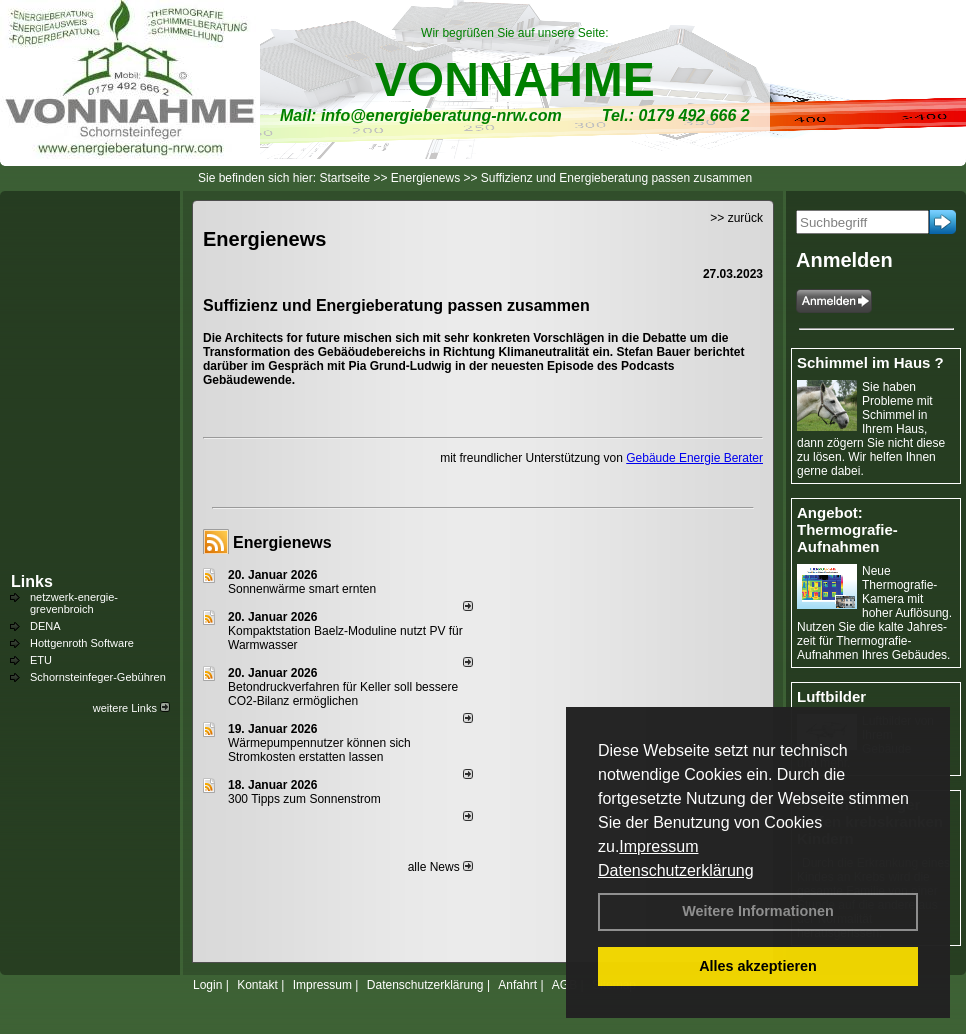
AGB (564, 985)
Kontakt (257, 985)
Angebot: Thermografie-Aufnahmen (847, 529)
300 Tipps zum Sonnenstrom (304, 799)
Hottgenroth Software (82, 643)
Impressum (658, 846)
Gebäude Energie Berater (694, 458)
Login (207, 985)
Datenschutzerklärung (676, 870)
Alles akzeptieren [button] (758, 966)
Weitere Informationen (758, 911)
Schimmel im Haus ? (870, 362)
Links (32, 581)
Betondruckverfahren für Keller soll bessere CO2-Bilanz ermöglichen (343, 694)
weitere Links (131, 708)
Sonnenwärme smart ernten (302, 589)
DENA (45, 626)
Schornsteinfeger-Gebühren (98, 677)
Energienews (282, 542)
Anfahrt (517, 985)
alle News (440, 867)
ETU (41, 660)
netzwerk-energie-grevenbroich (74, 603)
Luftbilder (831, 696)
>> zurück (736, 218)
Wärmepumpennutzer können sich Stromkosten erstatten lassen (319, 750)
